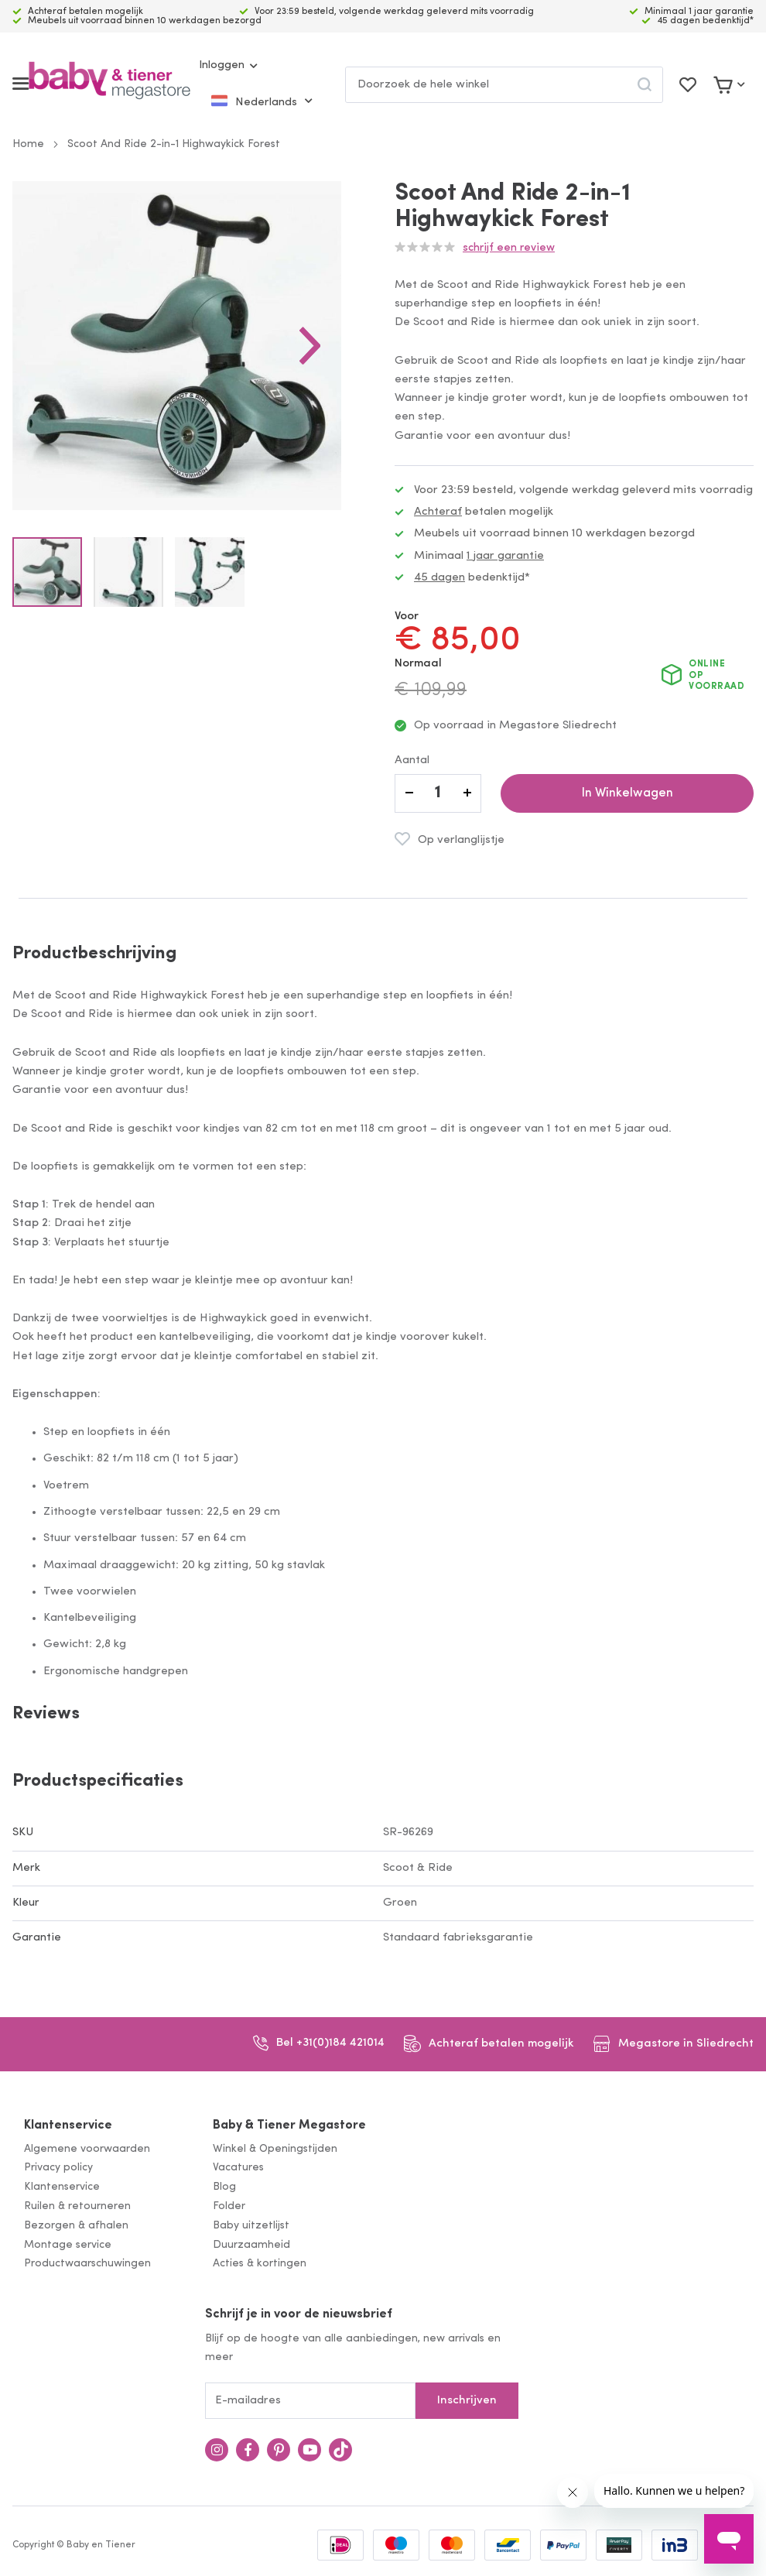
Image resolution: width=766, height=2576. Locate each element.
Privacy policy (58, 2168)
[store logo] (109, 84)
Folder (229, 2206)
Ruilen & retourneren (77, 2206)
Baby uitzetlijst (251, 2226)
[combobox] (504, 84)
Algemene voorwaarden (87, 2149)
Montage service (67, 2245)
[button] (340, 360)
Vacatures (238, 2168)
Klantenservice (68, 2125)
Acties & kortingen (259, 2263)
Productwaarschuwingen (87, 2263)
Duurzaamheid (251, 2245)
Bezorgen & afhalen (76, 2226)
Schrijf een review (509, 248)
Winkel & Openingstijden (275, 2149)
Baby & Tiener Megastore (289, 2125)
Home (28, 144)
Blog (224, 2187)
